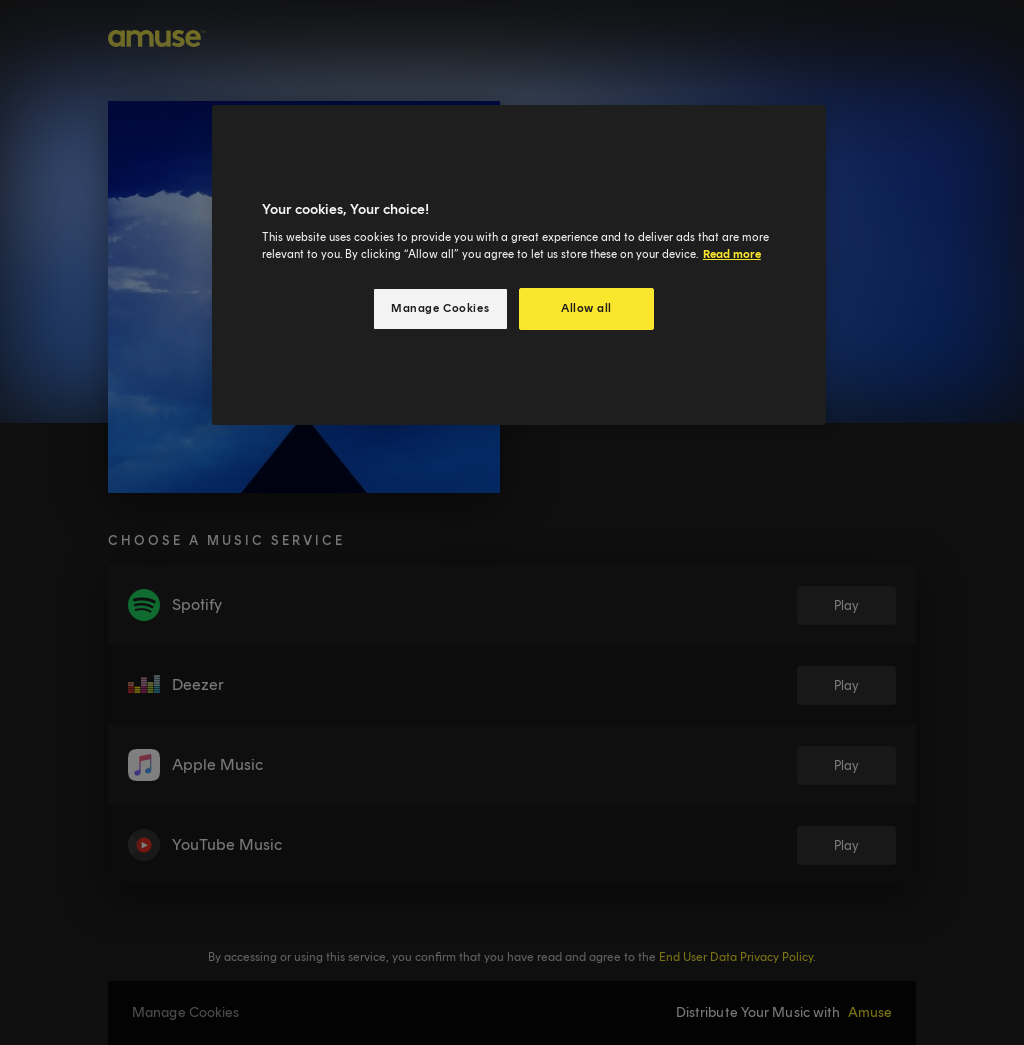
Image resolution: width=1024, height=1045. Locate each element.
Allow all (586, 308)
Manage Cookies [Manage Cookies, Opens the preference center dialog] (440, 308)
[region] (519, 265)
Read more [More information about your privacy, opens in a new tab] (732, 254)
